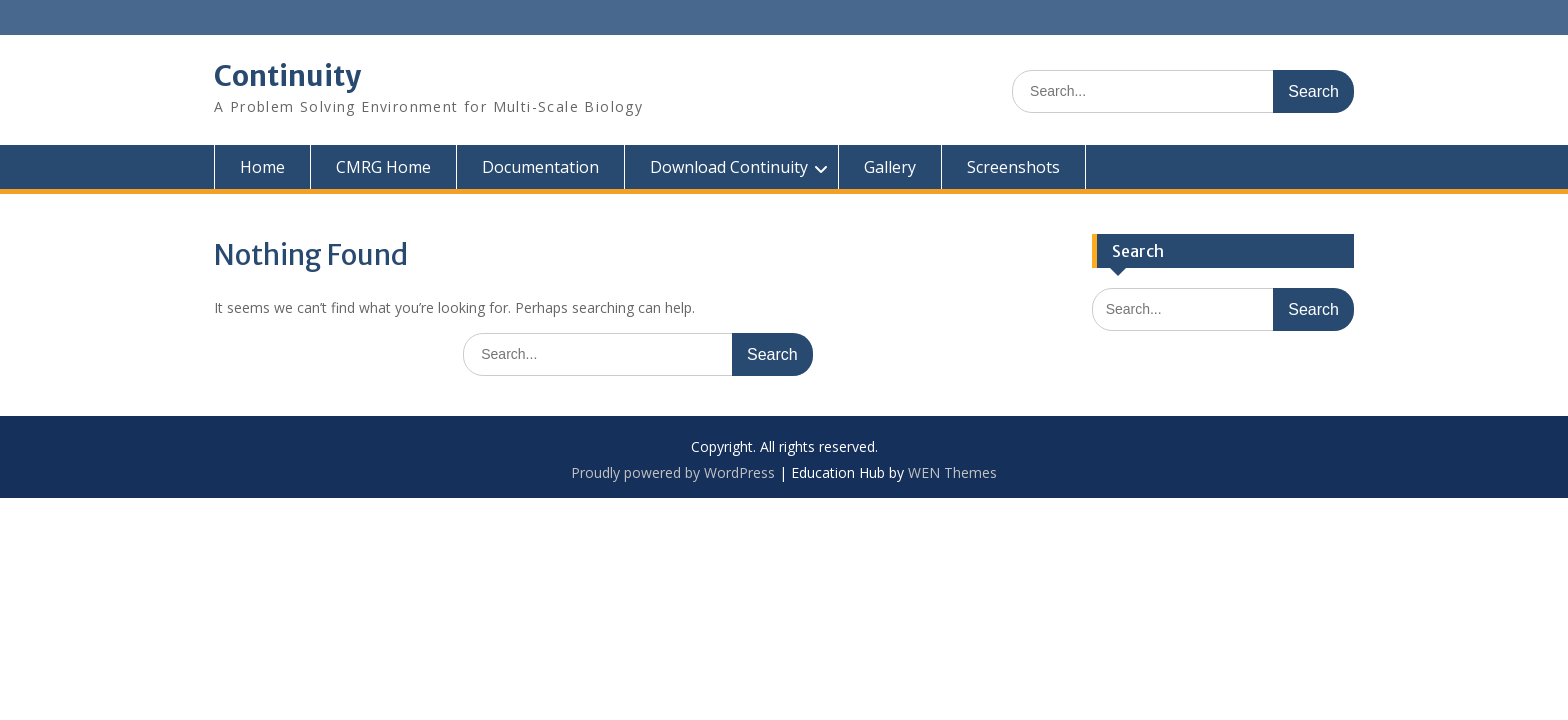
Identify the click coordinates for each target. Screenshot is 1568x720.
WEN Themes (952, 472)
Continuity (287, 76)
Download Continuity (729, 167)
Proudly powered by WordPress (673, 472)
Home (262, 167)
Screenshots (1013, 167)
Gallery (890, 167)
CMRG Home (383, 167)
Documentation (540, 167)
